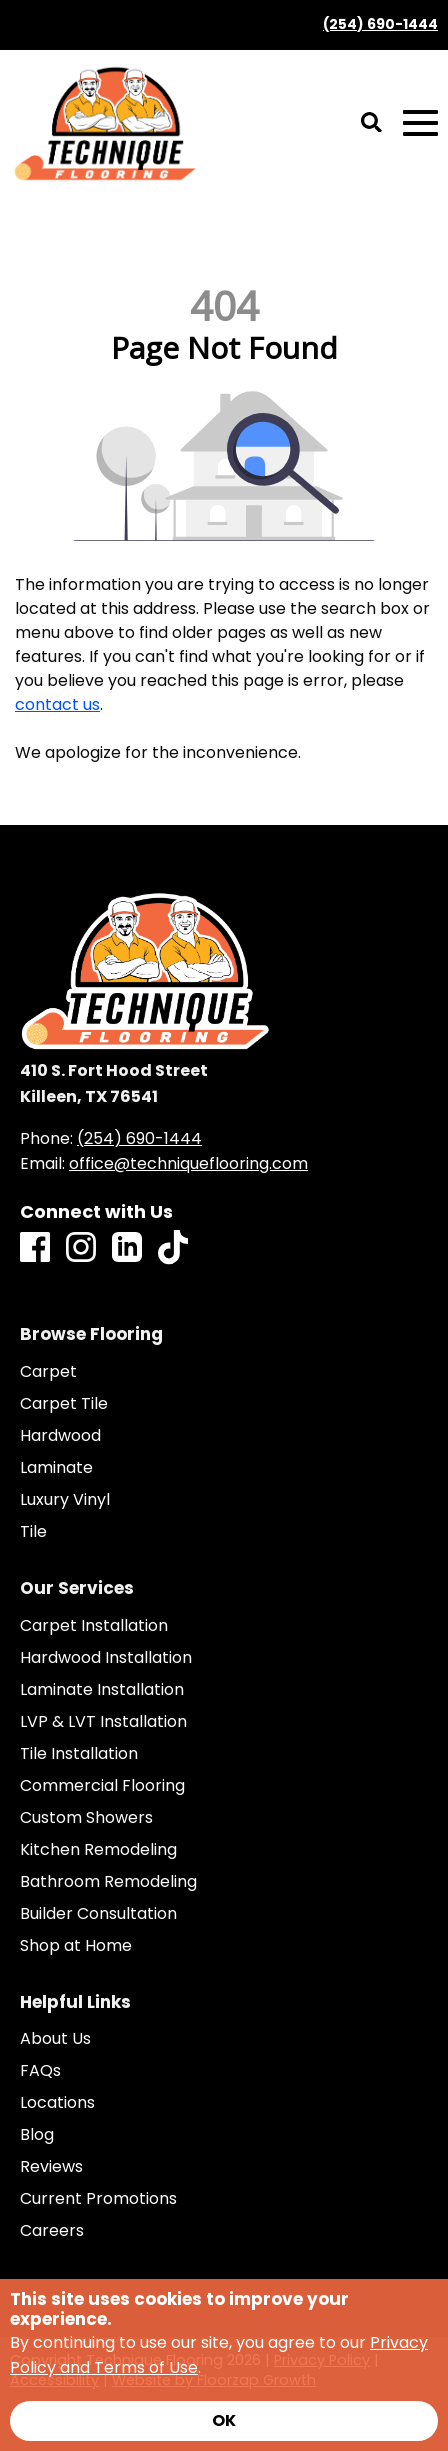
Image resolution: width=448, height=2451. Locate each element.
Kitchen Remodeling (98, 1850)
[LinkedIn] (127, 1248)
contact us (57, 704)
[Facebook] (35, 1248)
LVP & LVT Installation (103, 1722)
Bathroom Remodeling (108, 1882)
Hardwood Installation (106, 1658)
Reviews (51, 2167)
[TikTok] (173, 1248)
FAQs (40, 2071)
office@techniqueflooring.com (188, 1163)
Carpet (48, 1372)
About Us (55, 2039)
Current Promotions (98, 2199)
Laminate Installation (102, 1690)
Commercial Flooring (102, 1786)
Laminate (56, 1468)
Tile (33, 1532)
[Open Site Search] (371, 124)
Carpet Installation (94, 1626)
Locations (57, 2103)
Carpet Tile (64, 1404)
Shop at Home (76, 1946)
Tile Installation (79, 1754)
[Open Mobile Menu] (420, 123)
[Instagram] (81, 1248)
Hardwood (60, 1436)
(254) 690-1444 (380, 24)
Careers (52, 2231)
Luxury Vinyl (65, 1500)
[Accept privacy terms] (224, 2421)
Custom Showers (86, 1818)
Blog (37, 2135)
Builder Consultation (98, 1914)
